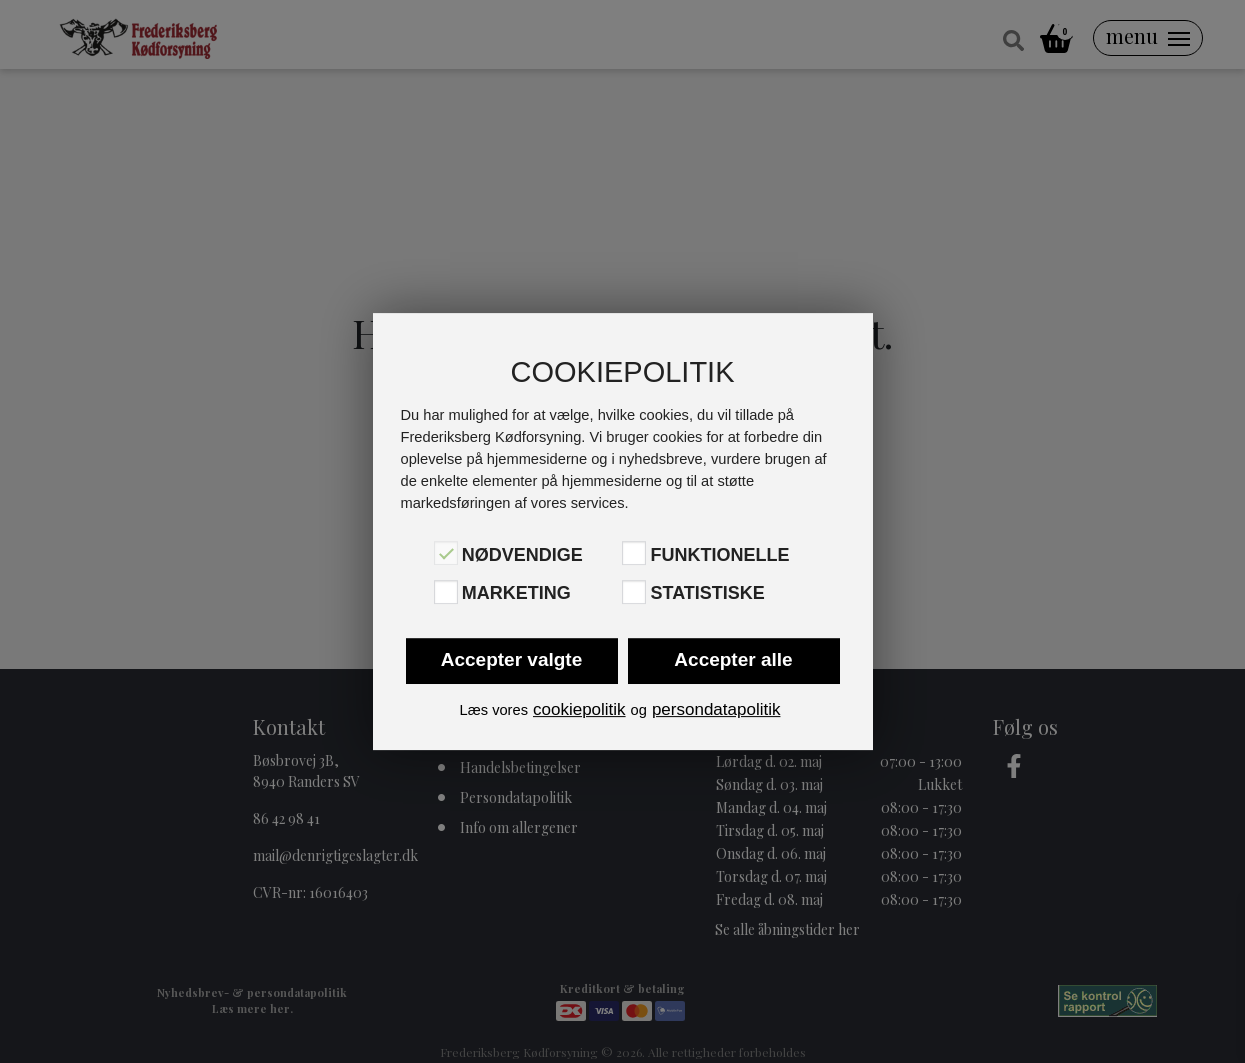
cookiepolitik (579, 709)
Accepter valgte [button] (512, 659)
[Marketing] (446, 592)
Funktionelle (719, 555)
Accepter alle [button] (733, 659)
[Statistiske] (634, 592)
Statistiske (707, 594)
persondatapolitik (716, 709)
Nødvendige (522, 555)
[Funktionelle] (634, 553)
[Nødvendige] (446, 553)
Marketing (516, 594)
